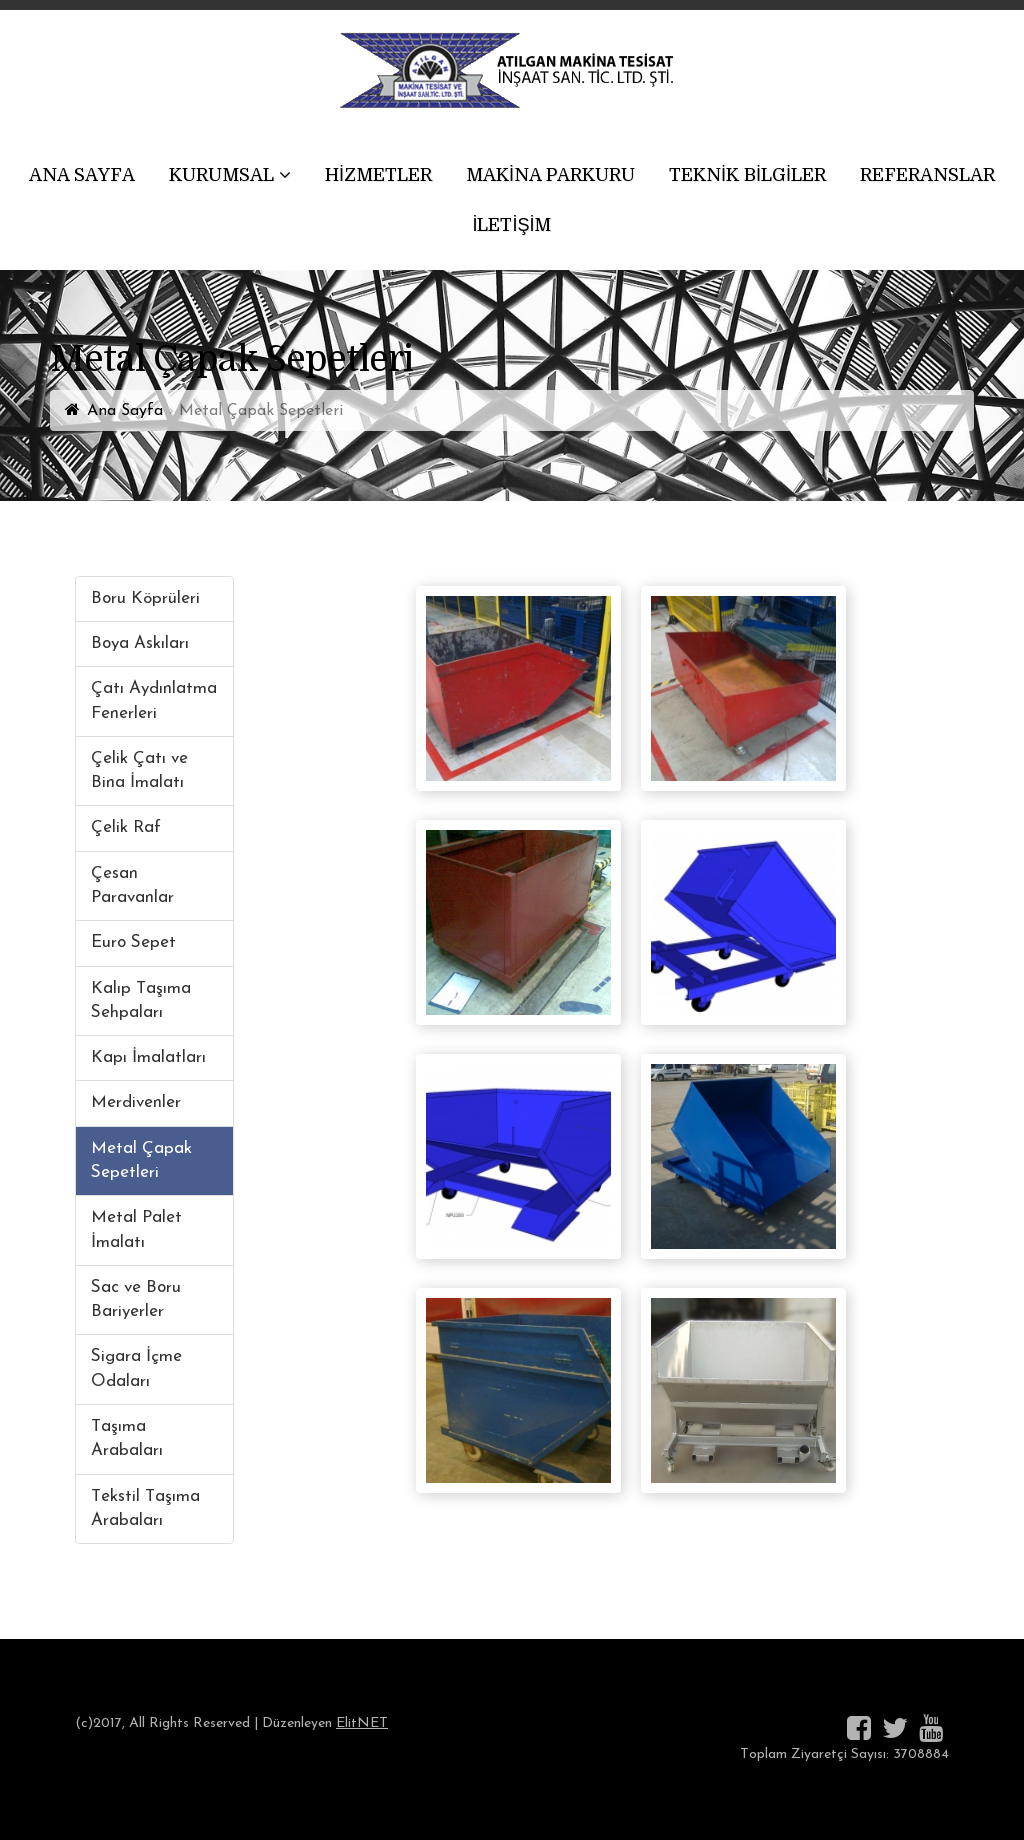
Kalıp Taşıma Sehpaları (141, 1000)
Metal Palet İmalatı (136, 1229)
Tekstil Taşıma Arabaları (145, 1508)
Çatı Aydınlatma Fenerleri (154, 700)
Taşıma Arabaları (127, 1438)
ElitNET (362, 1723)
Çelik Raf (126, 827)
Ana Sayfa (125, 411)
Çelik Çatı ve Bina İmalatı (139, 770)
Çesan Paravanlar (132, 885)
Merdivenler (136, 1102)
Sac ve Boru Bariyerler (136, 1299)
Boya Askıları (140, 643)
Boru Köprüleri (145, 598)
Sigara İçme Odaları (136, 1368)
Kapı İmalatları (148, 1057)
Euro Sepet (133, 942)
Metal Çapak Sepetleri (141, 1160)
